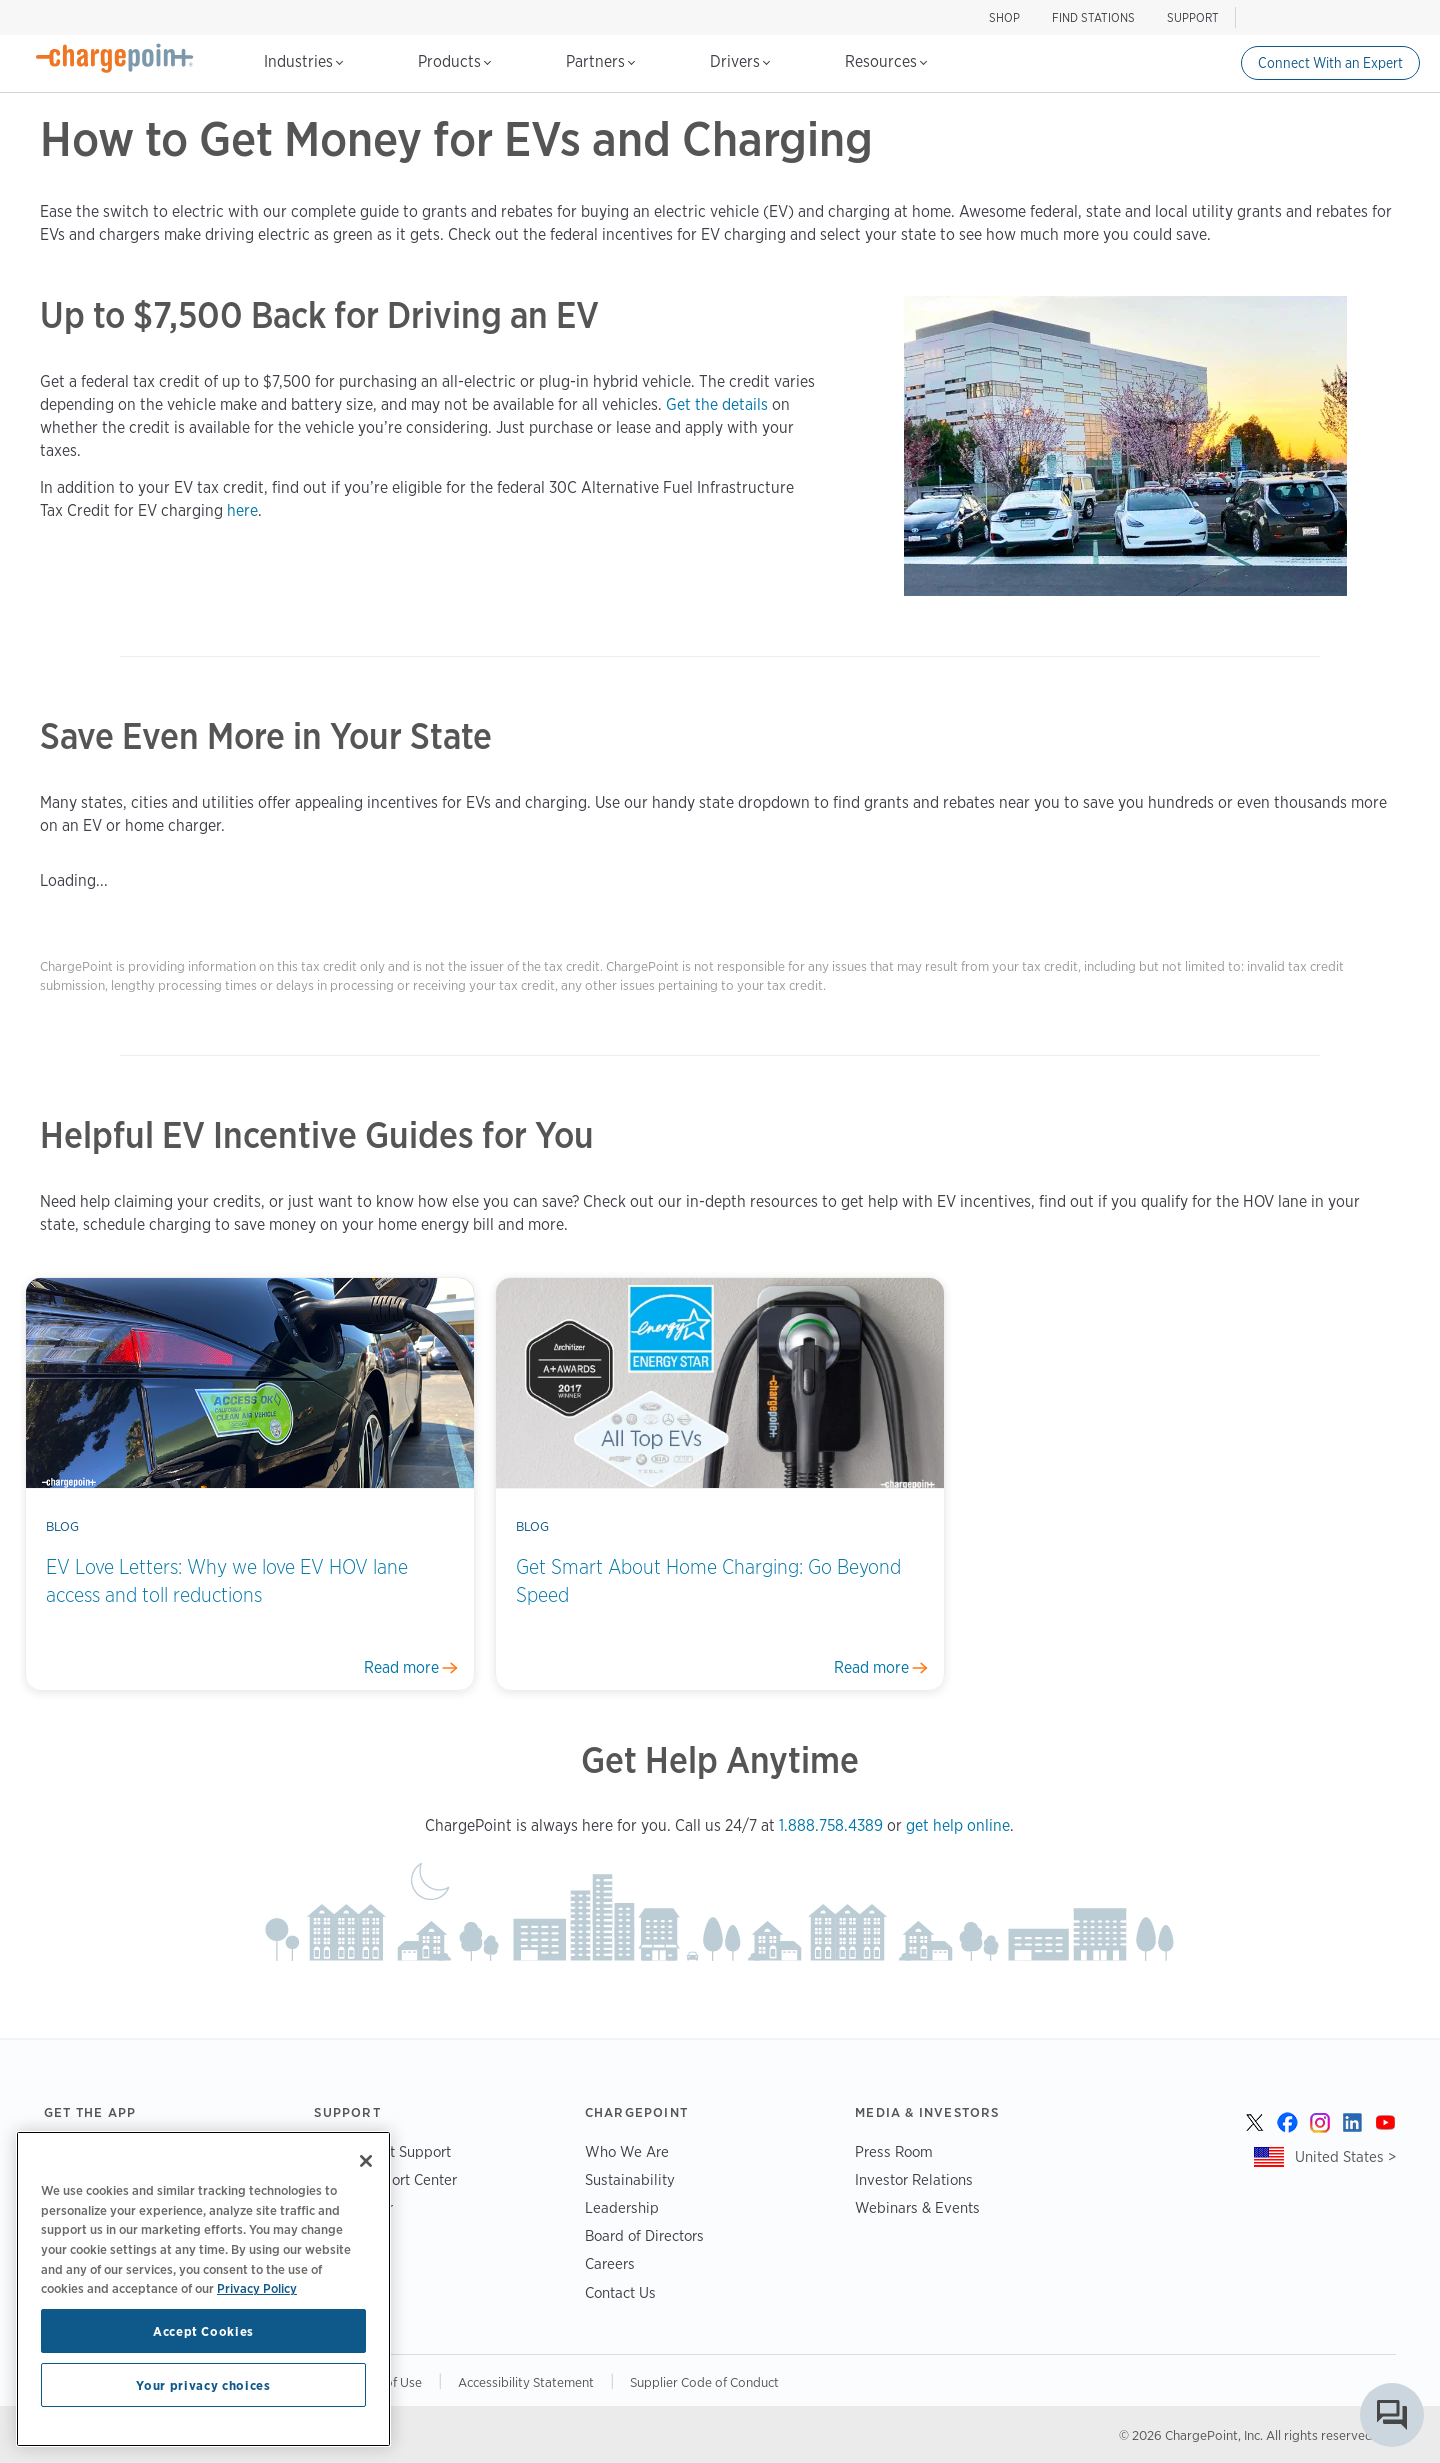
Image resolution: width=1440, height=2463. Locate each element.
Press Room (894, 2151)
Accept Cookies (203, 2331)
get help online (958, 1825)
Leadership (622, 2207)
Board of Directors (644, 2235)
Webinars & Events (917, 2207)
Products (454, 61)
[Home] (115, 58)
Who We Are (627, 2151)
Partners (600, 61)
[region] (203, 2289)
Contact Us (620, 2292)
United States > (1345, 2156)
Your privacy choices (203, 2385)
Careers (610, 2263)
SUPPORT (1193, 17)
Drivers (740, 61)
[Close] (366, 2161)
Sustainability (630, 2179)
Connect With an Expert (1330, 63)
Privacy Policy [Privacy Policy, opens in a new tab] (257, 2288)
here (242, 510)
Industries (303, 61)
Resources (886, 61)
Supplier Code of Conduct (704, 2382)
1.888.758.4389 (831, 1825)
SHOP (1004, 17)
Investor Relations (914, 2179)
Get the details (717, 404)
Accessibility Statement (526, 2382)
